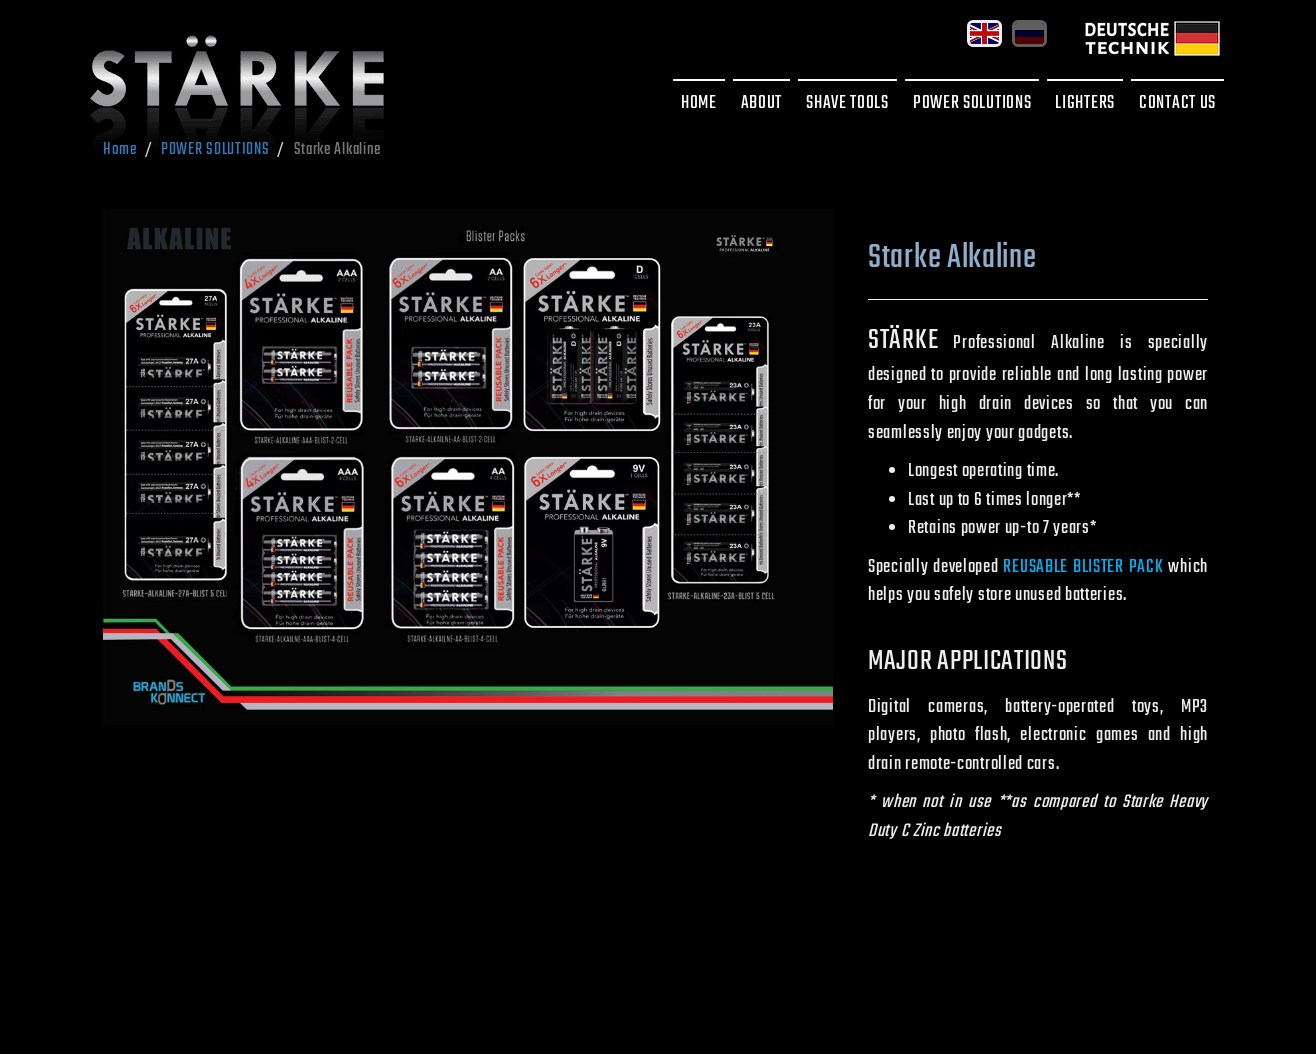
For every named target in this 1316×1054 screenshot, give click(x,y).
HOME (699, 103)
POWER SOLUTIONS (972, 103)
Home (120, 150)
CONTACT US (1177, 103)
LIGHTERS (1085, 103)
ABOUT (762, 103)
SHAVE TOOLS (847, 103)
